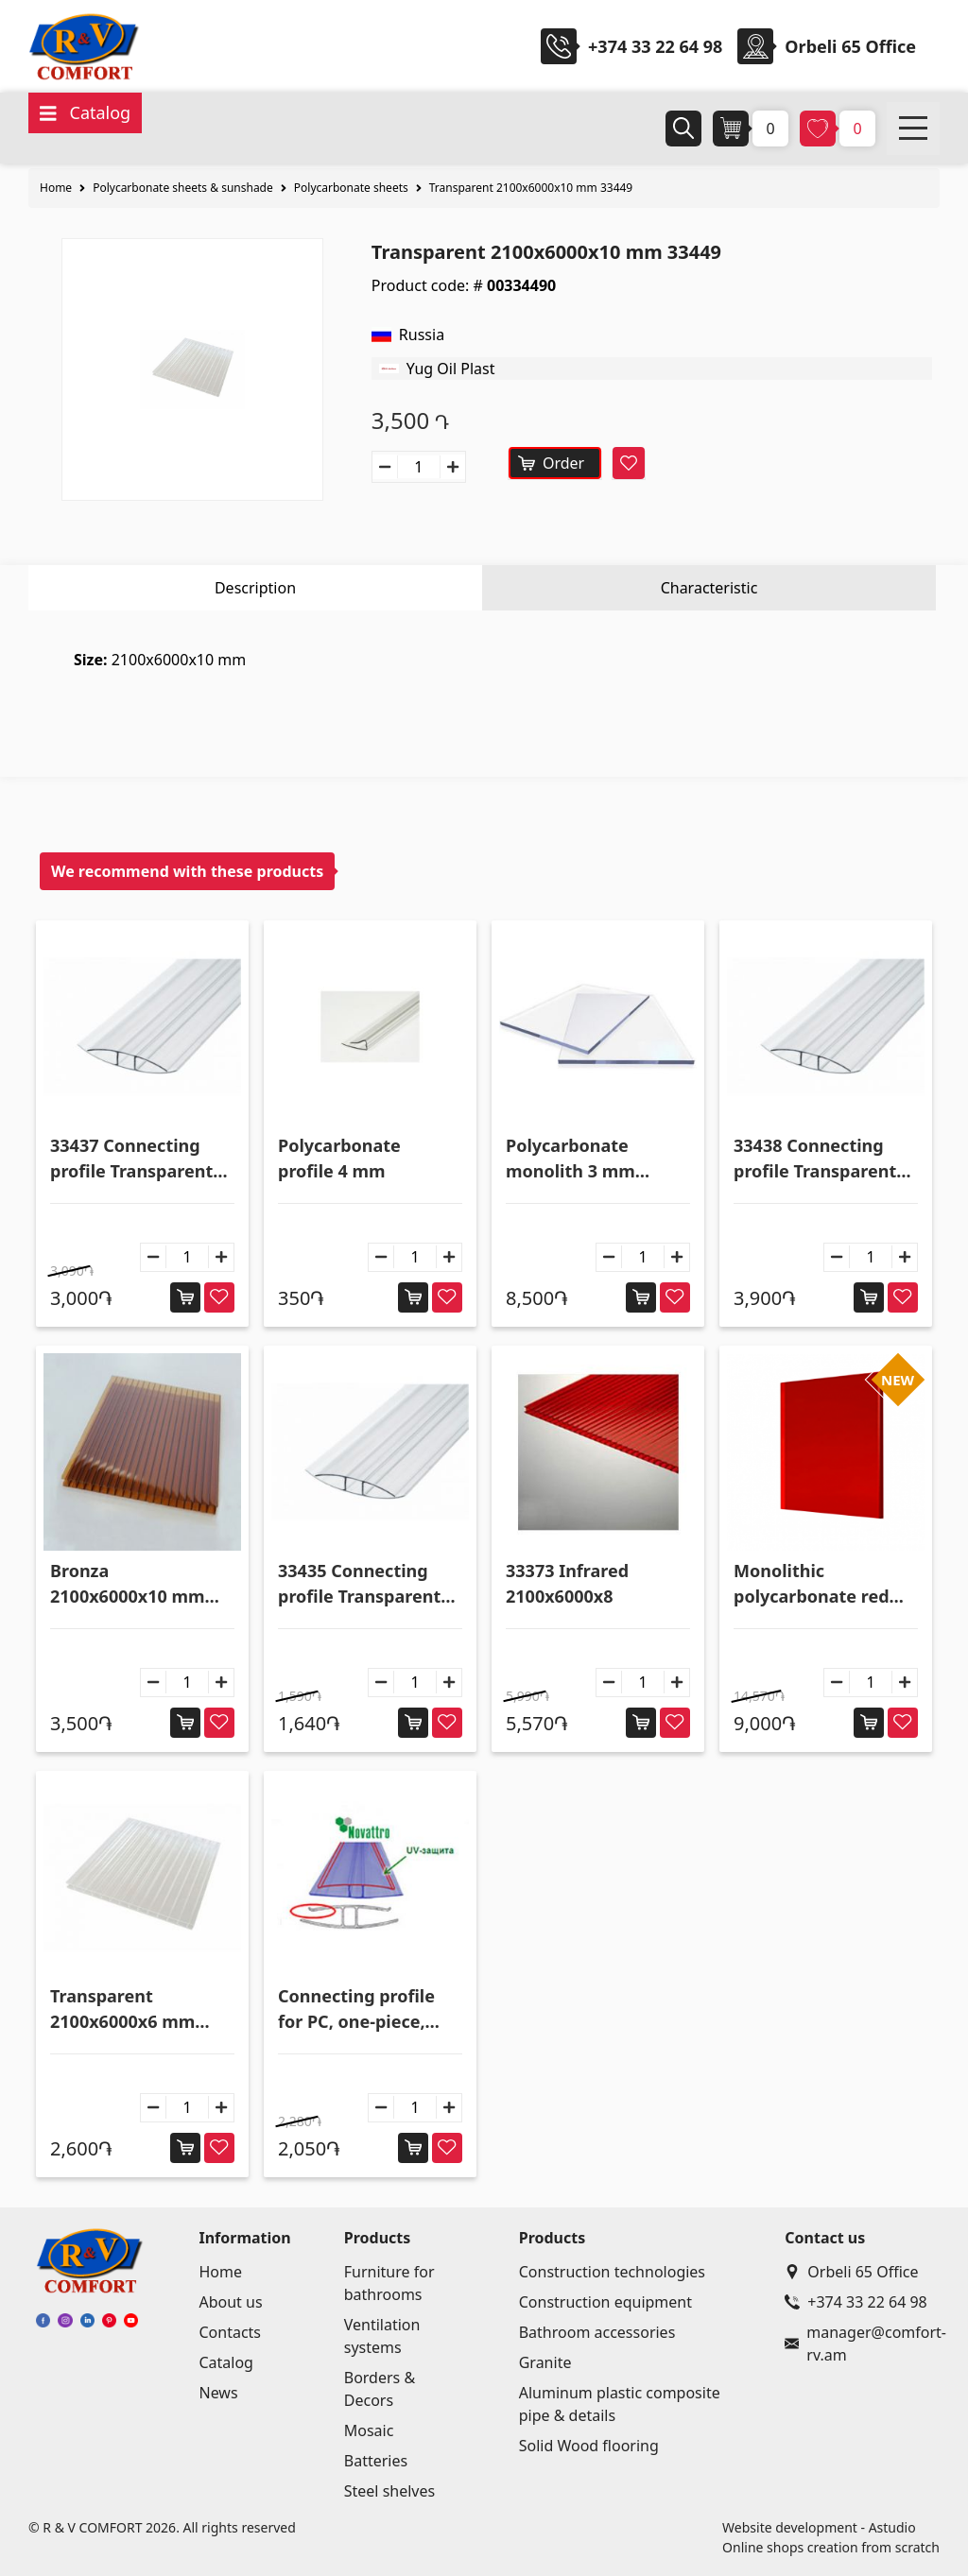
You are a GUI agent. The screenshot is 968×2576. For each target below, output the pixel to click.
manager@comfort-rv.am (858, 2343)
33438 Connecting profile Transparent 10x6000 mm (815, 1159)
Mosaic (369, 2430)
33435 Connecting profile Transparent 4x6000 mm (359, 1584)
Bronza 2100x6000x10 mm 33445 (127, 1584)
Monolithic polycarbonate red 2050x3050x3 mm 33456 (812, 1584)
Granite (545, 2362)
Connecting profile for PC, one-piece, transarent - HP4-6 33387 (356, 2009)
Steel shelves (389, 2491)
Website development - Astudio (819, 2527)
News (218, 2392)
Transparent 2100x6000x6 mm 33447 (122, 2009)
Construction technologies (612, 2271)
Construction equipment (605, 2302)
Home (56, 188)
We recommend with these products (187, 871)
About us (230, 2302)
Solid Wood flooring (589, 2445)
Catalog (226, 2362)
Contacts (230, 2332)
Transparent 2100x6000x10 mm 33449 (531, 188)
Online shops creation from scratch (831, 2547)
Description (255, 587)
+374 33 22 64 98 (655, 46)
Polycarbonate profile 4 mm (339, 1158)
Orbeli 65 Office (851, 2271)
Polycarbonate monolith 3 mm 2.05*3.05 (570, 1159)
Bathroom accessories (597, 2332)
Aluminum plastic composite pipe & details (619, 2404)
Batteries (375, 2460)
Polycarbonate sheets (351, 188)
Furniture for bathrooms (389, 2283)
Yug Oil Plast (450, 368)
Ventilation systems (382, 2336)
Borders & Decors (379, 2389)
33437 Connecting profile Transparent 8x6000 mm (131, 1159)
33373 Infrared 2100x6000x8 (567, 1583)
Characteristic (709, 587)
